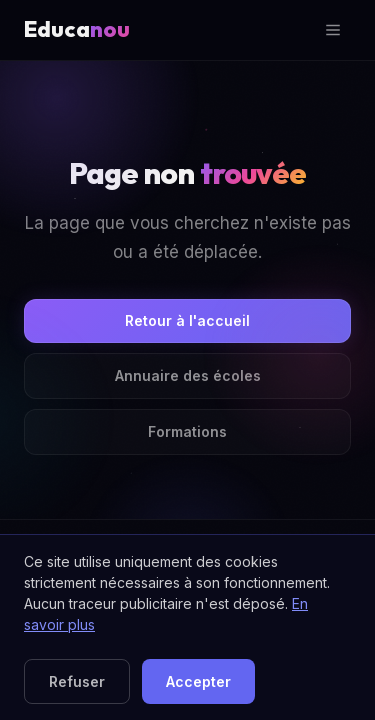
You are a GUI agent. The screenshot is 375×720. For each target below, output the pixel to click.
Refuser (77, 681)
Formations (187, 431)
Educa (77, 29)
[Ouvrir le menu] (333, 30)
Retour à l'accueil (187, 320)
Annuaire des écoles (188, 375)
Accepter (198, 681)
